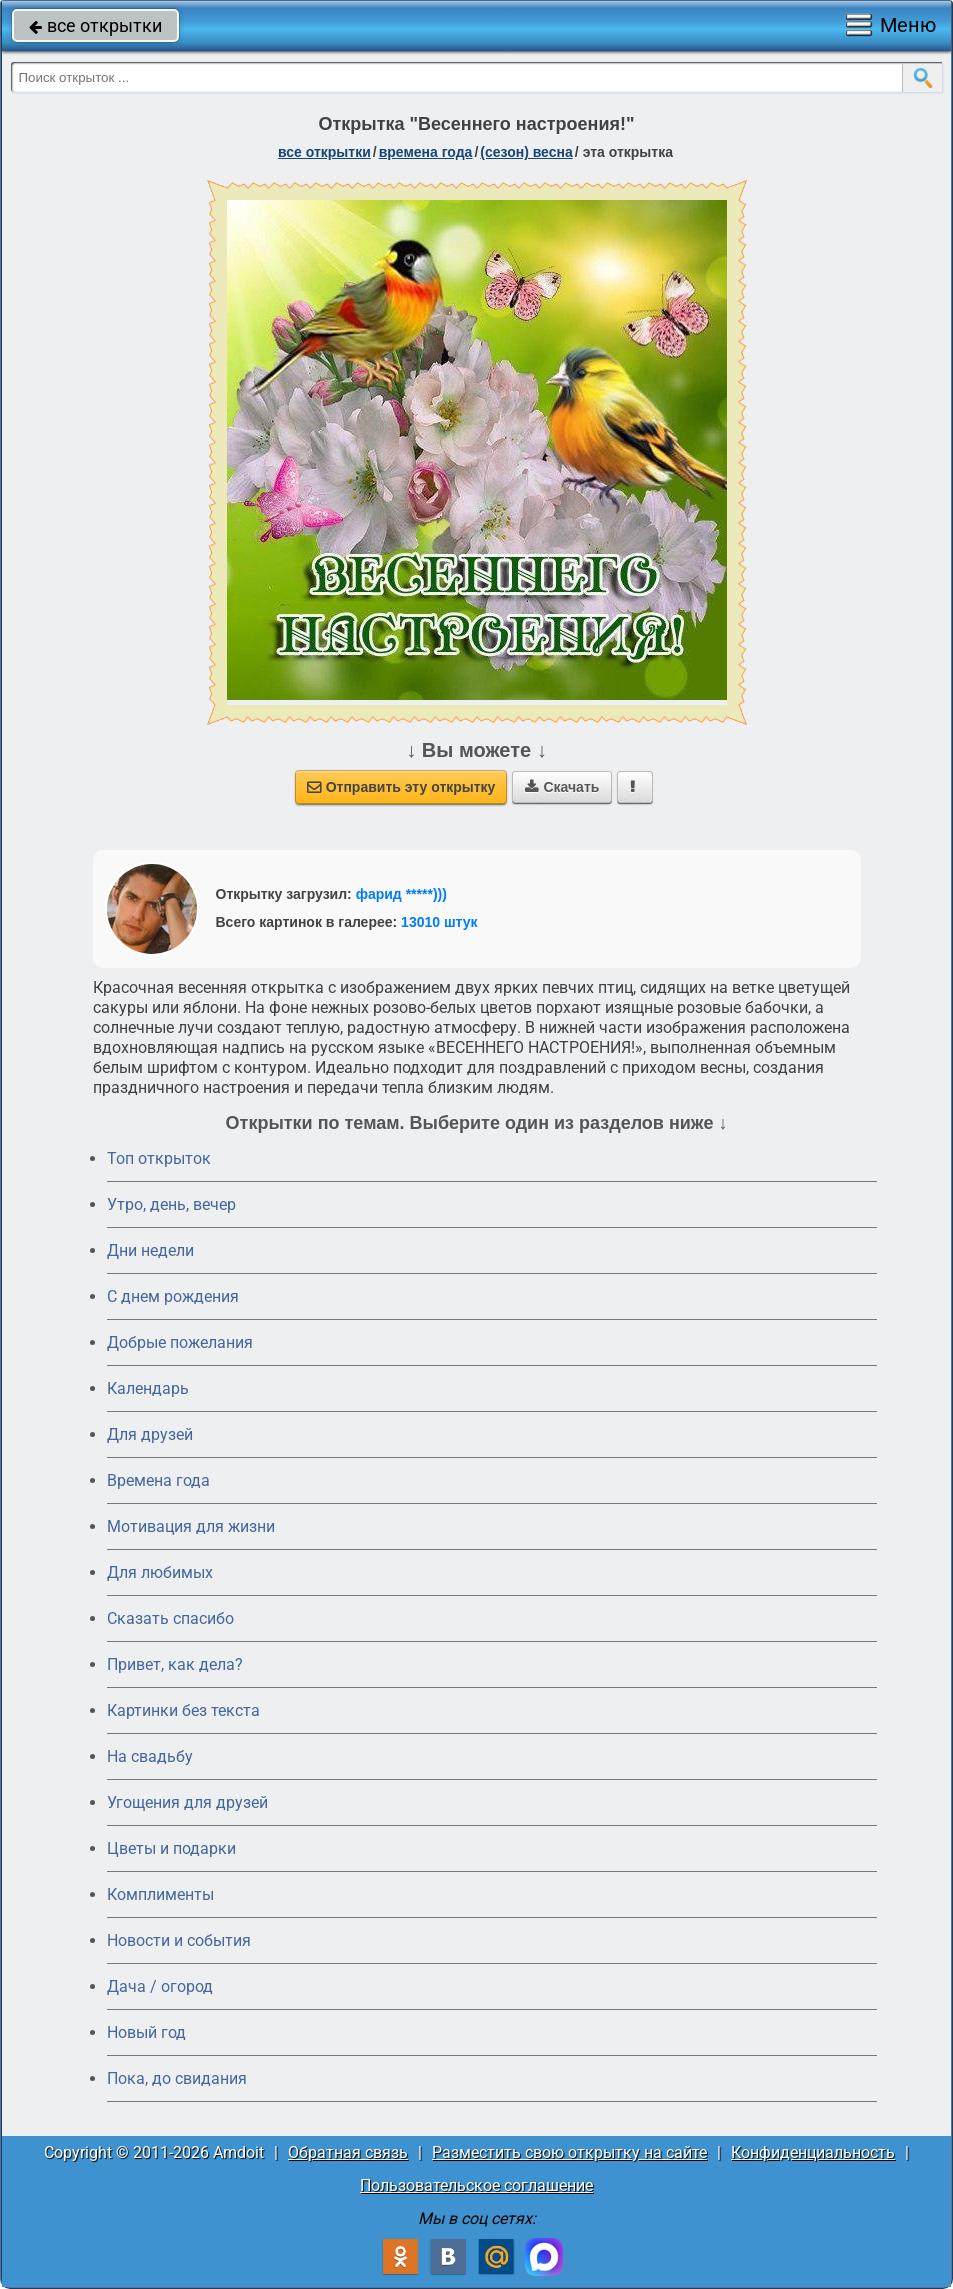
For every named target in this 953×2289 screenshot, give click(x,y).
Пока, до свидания (177, 2078)
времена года (426, 152)
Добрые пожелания (180, 1342)
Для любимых (160, 1572)
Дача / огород (160, 1986)
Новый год (146, 2032)
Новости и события (179, 1940)
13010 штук (439, 922)
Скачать (562, 787)
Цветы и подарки (171, 1848)
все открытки (95, 25)
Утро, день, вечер (171, 1204)
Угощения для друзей (187, 1802)
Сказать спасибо (170, 1618)
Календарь (148, 1388)
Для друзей (150, 1434)
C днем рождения (173, 1296)
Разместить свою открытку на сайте (569, 2152)
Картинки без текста (183, 1710)
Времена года (158, 1480)
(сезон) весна (526, 152)
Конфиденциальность (813, 2152)
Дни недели (150, 1250)
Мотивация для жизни (191, 1526)
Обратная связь (348, 2152)
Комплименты (160, 1894)
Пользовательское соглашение (476, 2185)
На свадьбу (150, 1756)
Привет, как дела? (175, 1664)
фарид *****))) (401, 894)
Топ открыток (159, 1158)
